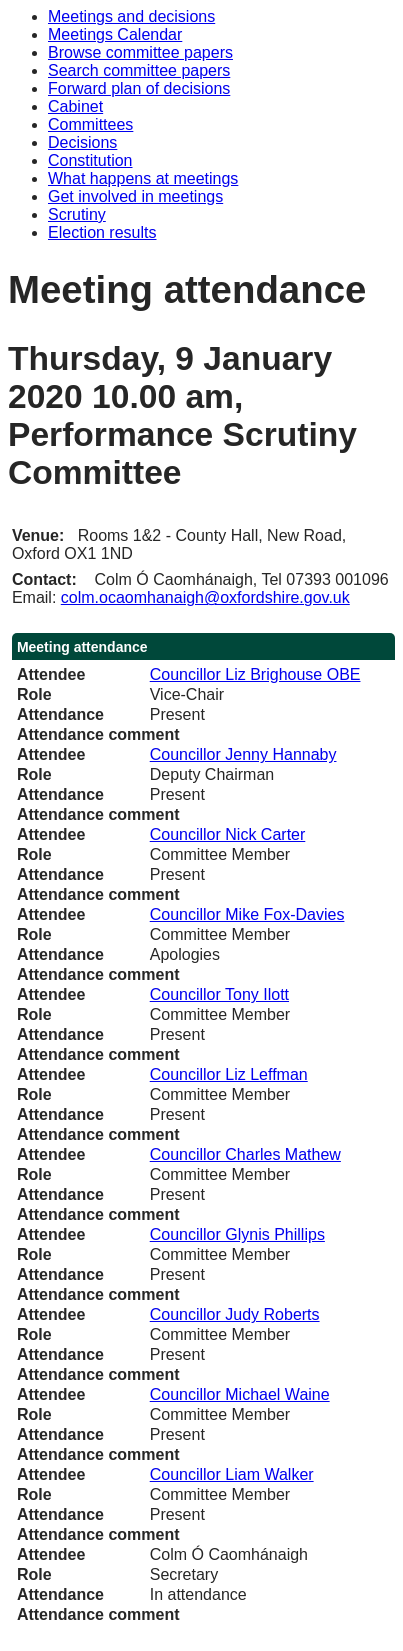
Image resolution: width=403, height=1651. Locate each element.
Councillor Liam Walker (232, 1474)
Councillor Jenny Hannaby (243, 754)
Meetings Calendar (115, 34)
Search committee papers (139, 70)
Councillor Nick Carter (228, 834)
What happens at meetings (143, 178)
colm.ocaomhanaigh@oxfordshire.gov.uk (205, 597)
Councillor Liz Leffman (229, 1074)
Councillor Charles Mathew (245, 1154)
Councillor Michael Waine (240, 1394)
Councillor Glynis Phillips (237, 1234)
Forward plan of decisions (139, 88)
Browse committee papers (140, 52)
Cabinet (75, 106)
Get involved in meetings (135, 196)
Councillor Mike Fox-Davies (247, 914)
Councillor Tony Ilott (219, 994)
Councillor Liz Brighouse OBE (255, 674)
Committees (90, 124)
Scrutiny (77, 214)
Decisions (82, 142)
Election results (102, 232)
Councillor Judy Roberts (235, 1314)
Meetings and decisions (131, 16)
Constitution (90, 160)
